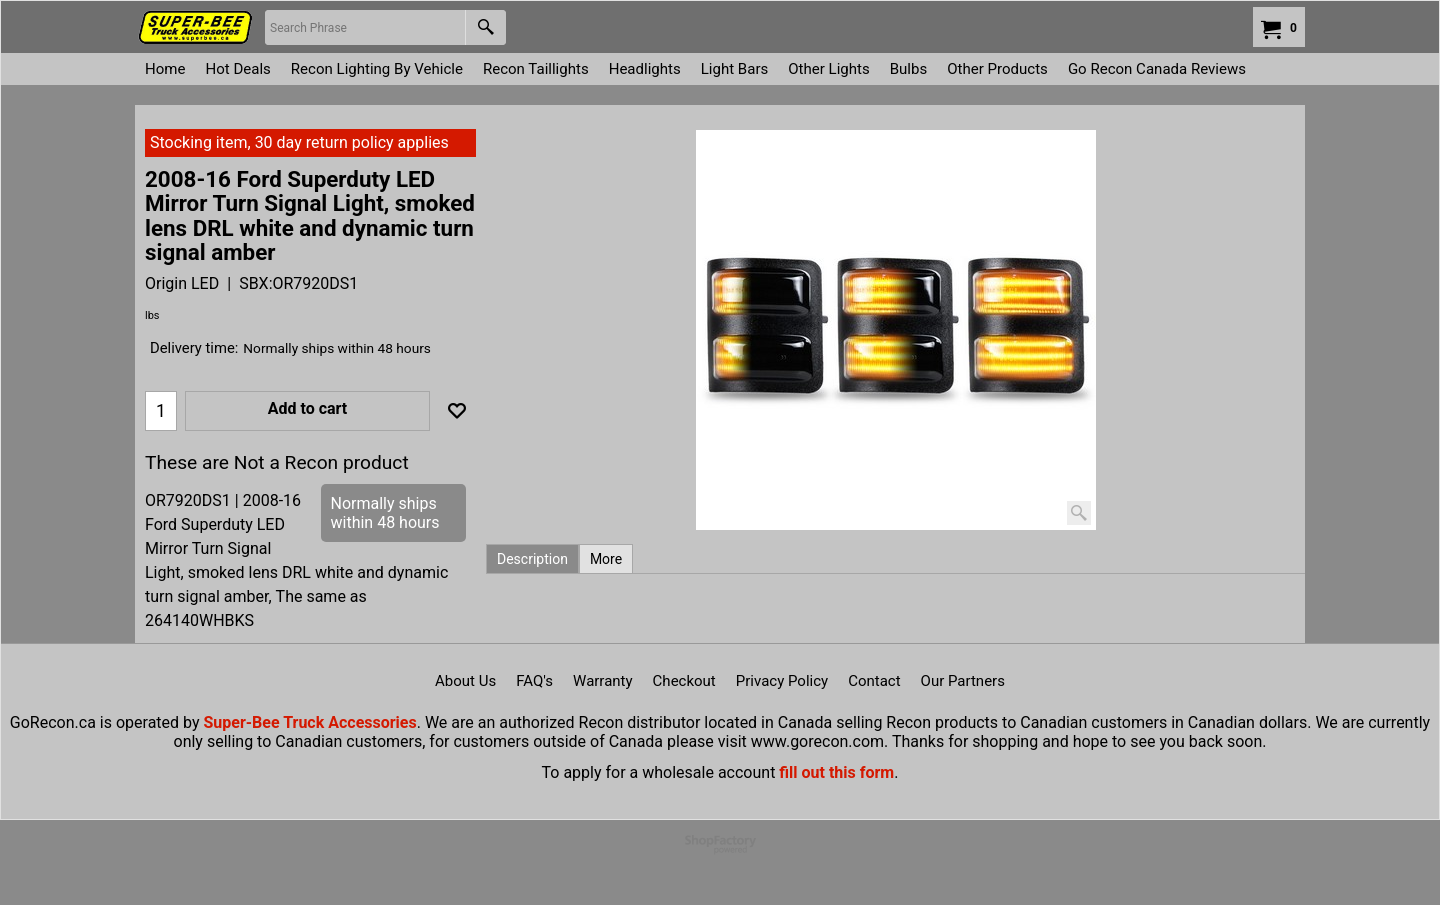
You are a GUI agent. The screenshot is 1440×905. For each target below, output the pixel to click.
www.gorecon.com (817, 741)
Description (532, 559)
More (606, 559)
